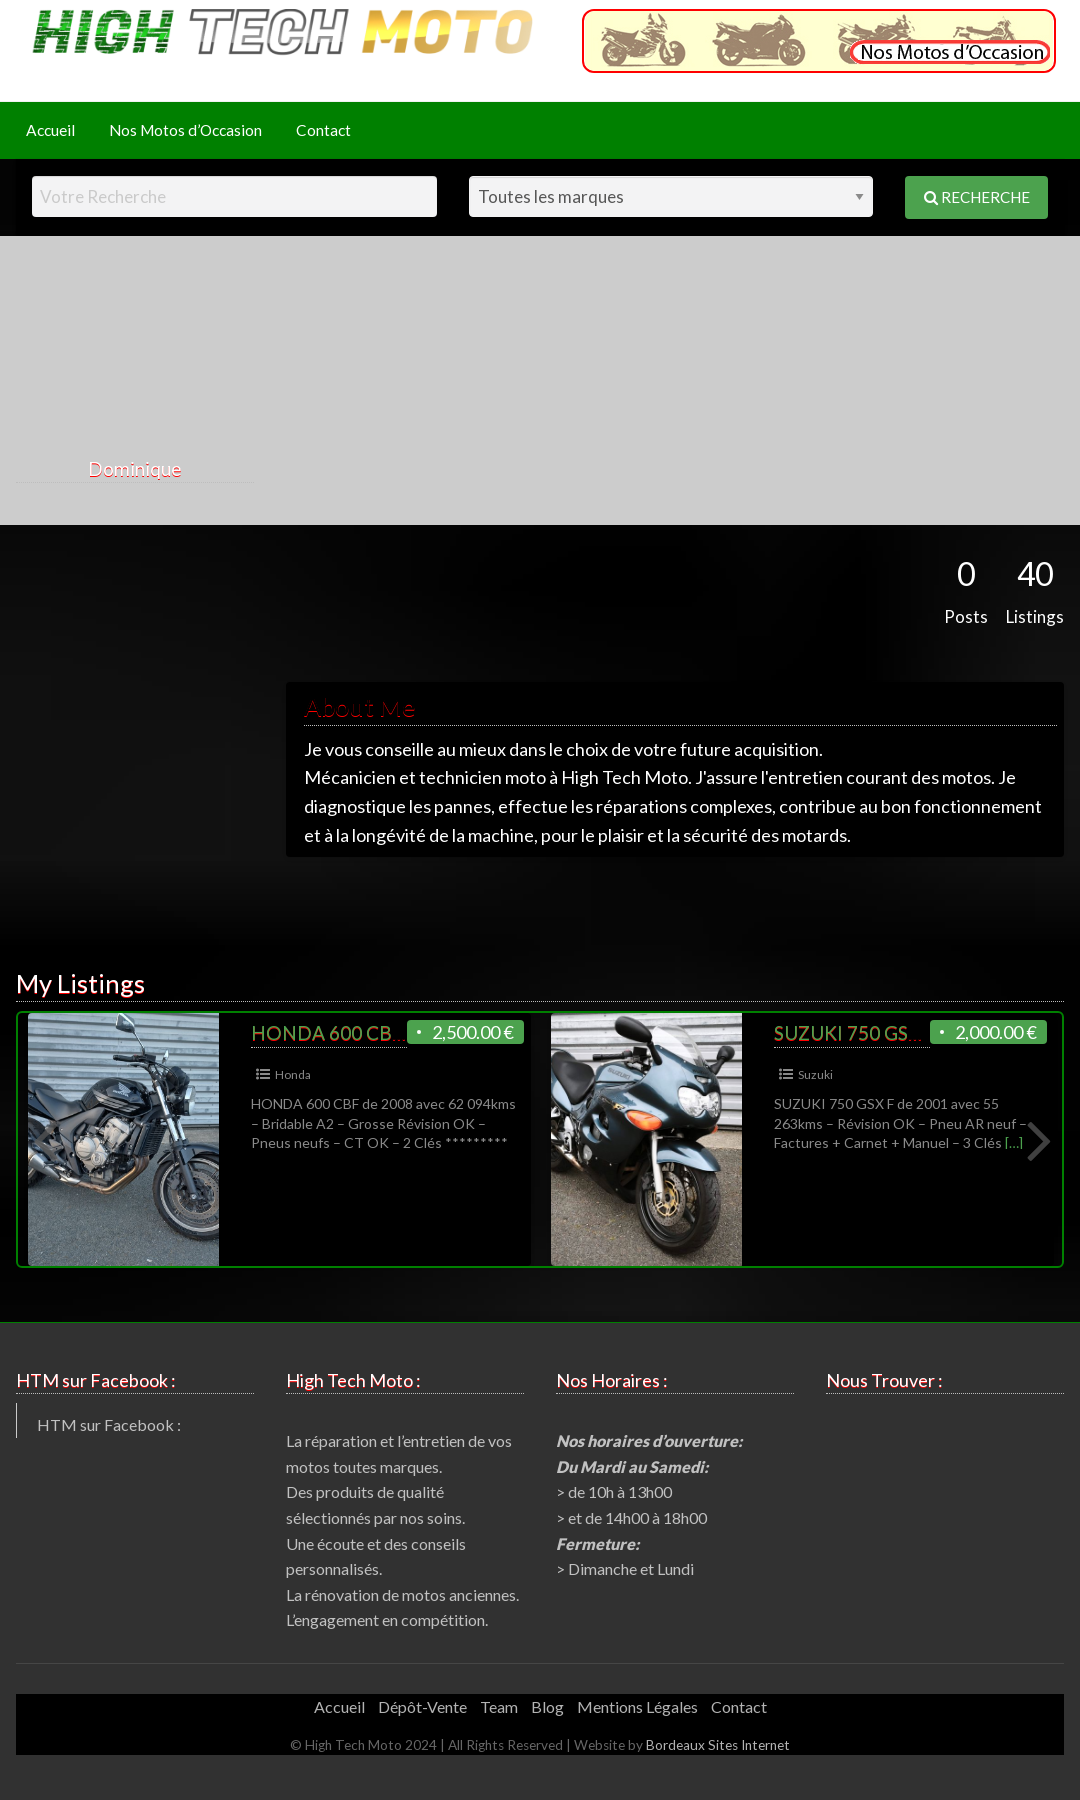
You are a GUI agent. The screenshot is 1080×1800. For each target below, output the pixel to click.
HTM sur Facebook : (109, 1424)
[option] (279, 1139)
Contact (323, 130)
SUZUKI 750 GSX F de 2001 (891, 1032)
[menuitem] (50, 130)
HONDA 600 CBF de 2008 (364, 1032)
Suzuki (815, 1074)
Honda (293, 1074)
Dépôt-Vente (422, 1706)
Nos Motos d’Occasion (185, 130)
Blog (547, 1706)
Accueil (50, 130)
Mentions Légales (637, 1706)
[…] (1014, 1142)
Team (499, 1706)
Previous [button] (43, 1139)
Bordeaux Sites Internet (718, 1745)
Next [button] (1037, 1139)
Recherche (977, 197)
